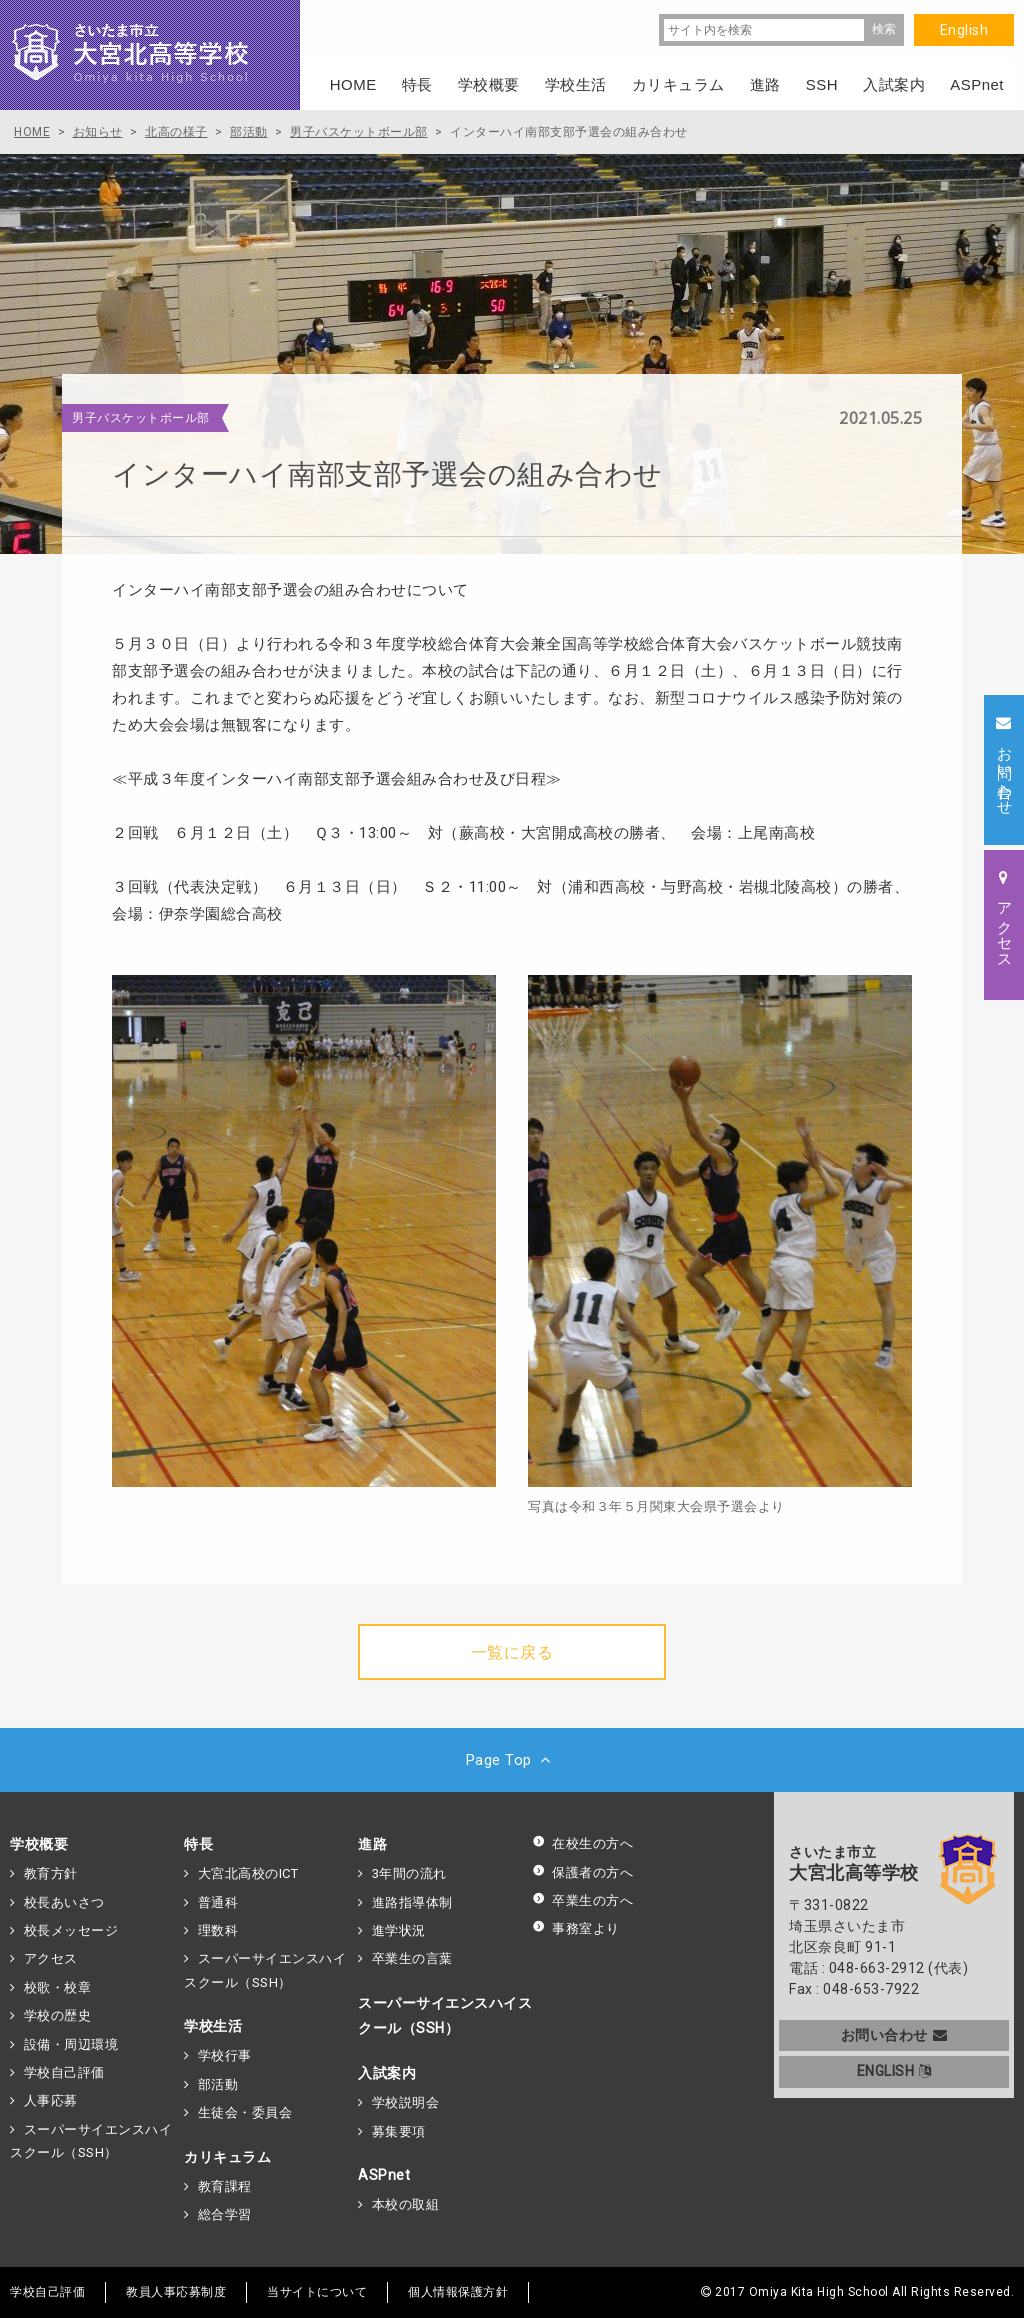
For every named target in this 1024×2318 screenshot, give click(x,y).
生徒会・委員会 (245, 2112)
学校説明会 (406, 2102)
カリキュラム (227, 2157)
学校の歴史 (58, 2015)
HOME (353, 84)
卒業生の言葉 (412, 1958)
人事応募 (51, 2100)
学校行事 (225, 2055)
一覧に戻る (512, 1652)
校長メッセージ (71, 1930)
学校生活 (213, 2026)
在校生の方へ (582, 1843)
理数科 (218, 1930)
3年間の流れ (409, 1873)
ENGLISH (894, 2071)
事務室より (576, 1928)
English (964, 30)
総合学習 (225, 2214)
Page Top (512, 1760)
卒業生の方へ (582, 1900)
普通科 (218, 1902)
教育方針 (51, 1873)
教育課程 (225, 2186)
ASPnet (384, 2175)
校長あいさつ (64, 1902)
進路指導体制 (412, 1902)
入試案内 (387, 2073)
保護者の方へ (582, 1872)
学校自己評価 (64, 2072)
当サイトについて (317, 2292)
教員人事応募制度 (176, 2292)
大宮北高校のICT (248, 1873)
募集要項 (399, 2131)
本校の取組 (406, 2204)
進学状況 (399, 1930)
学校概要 (39, 1844)
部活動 (218, 2084)
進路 (372, 1844)
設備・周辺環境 (71, 2044)
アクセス (51, 1958)
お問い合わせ (894, 2035)
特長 (198, 1844)
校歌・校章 (58, 1987)
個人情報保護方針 (458, 2292)
